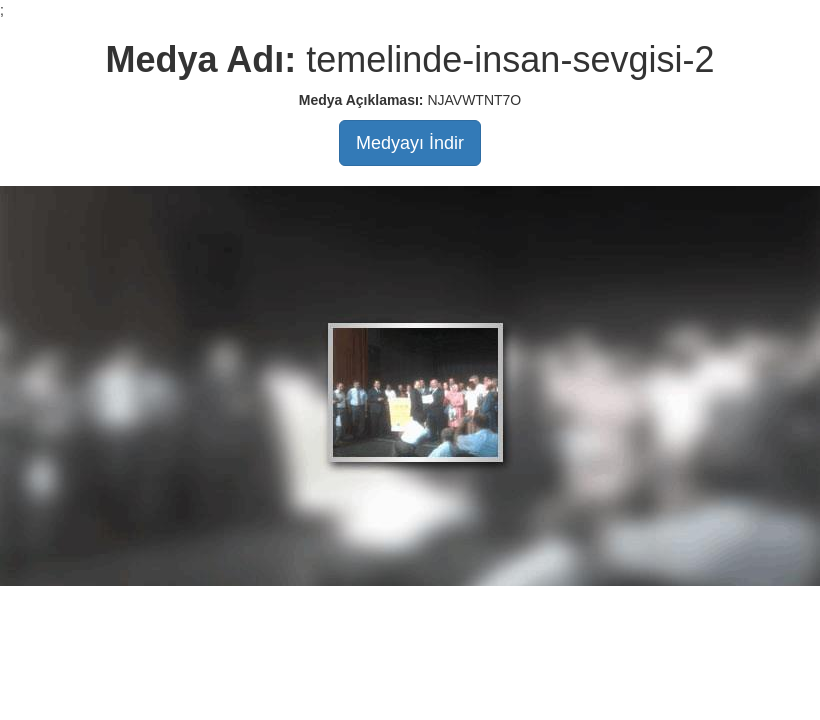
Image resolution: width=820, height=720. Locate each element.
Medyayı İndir (410, 143)
